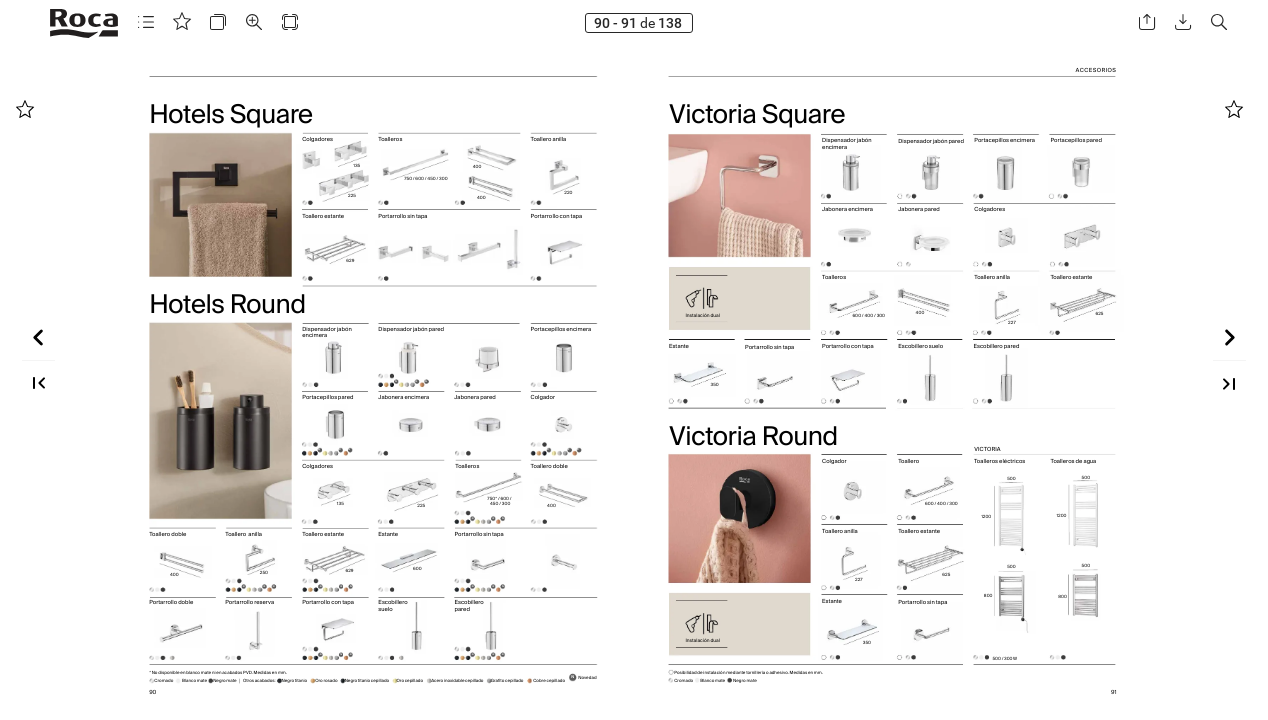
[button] (146, 22)
